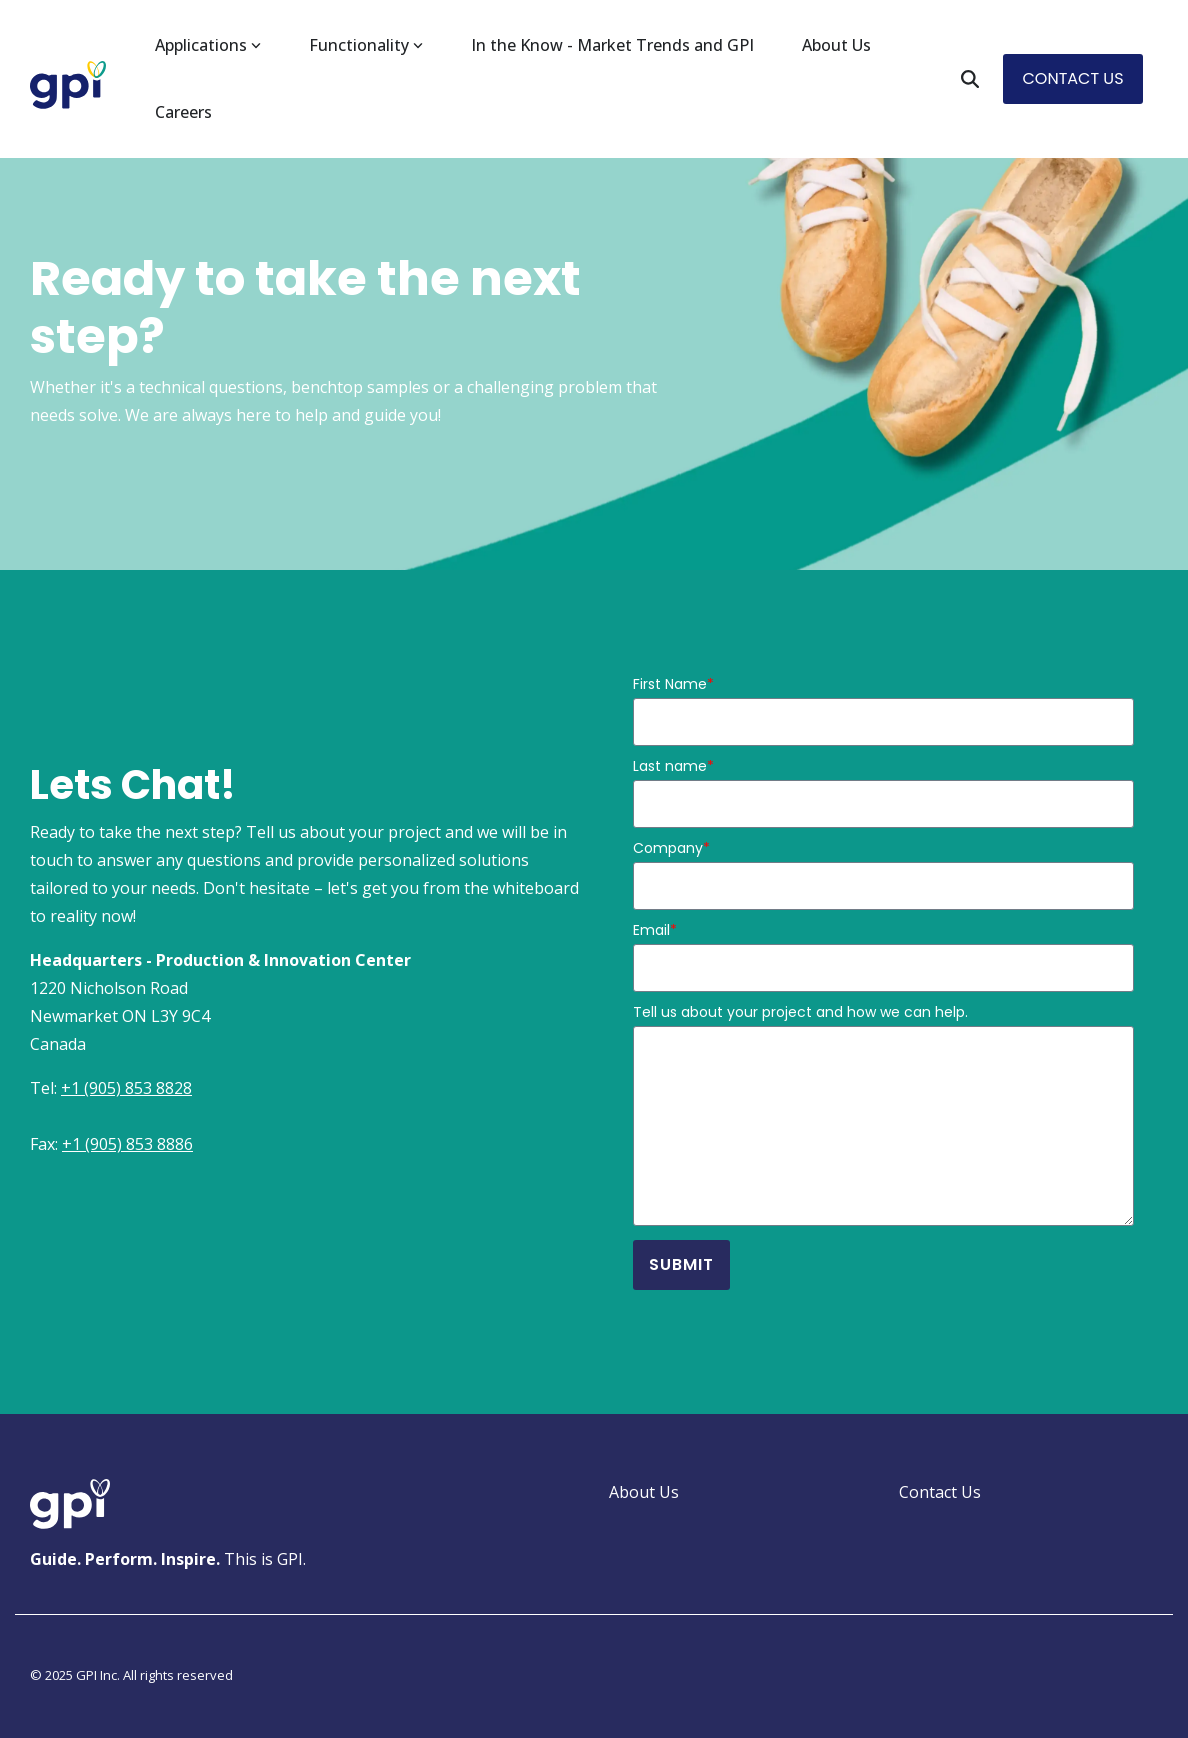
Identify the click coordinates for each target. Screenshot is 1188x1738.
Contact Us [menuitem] (940, 1492)
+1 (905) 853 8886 (127, 1144)
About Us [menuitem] (644, 1492)
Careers (183, 112)
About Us (836, 45)
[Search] (970, 78)
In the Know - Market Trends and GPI (612, 45)
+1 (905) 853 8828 (126, 1088)
